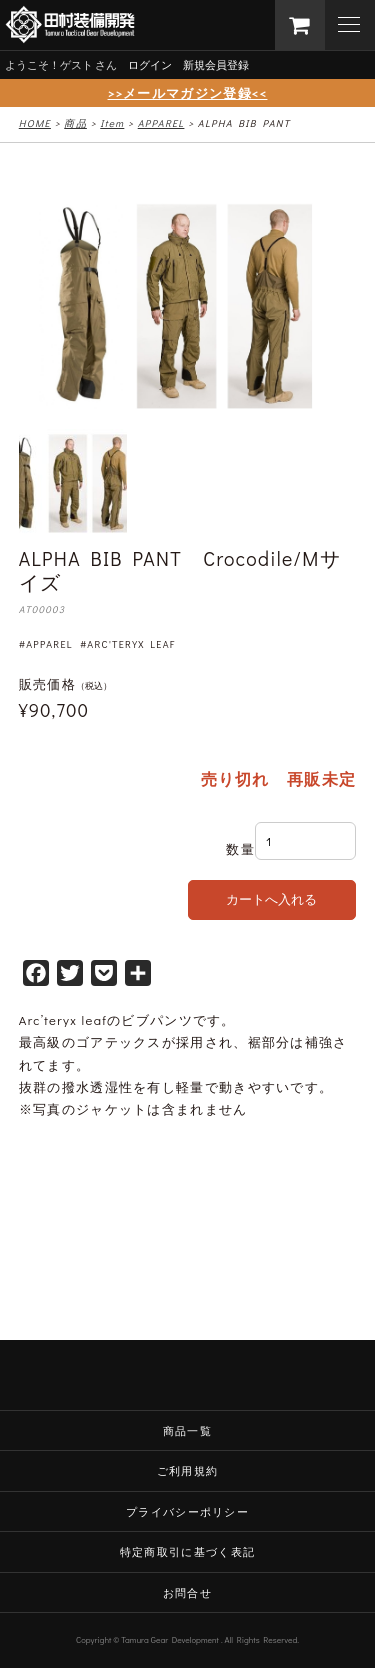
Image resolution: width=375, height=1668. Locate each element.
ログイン (150, 65)
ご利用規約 (188, 1470)
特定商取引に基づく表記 (187, 1551)
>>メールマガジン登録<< (188, 92)
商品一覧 (187, 1430)
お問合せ (187, 1592)
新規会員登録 (216, 65)
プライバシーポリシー (187, 1511)
